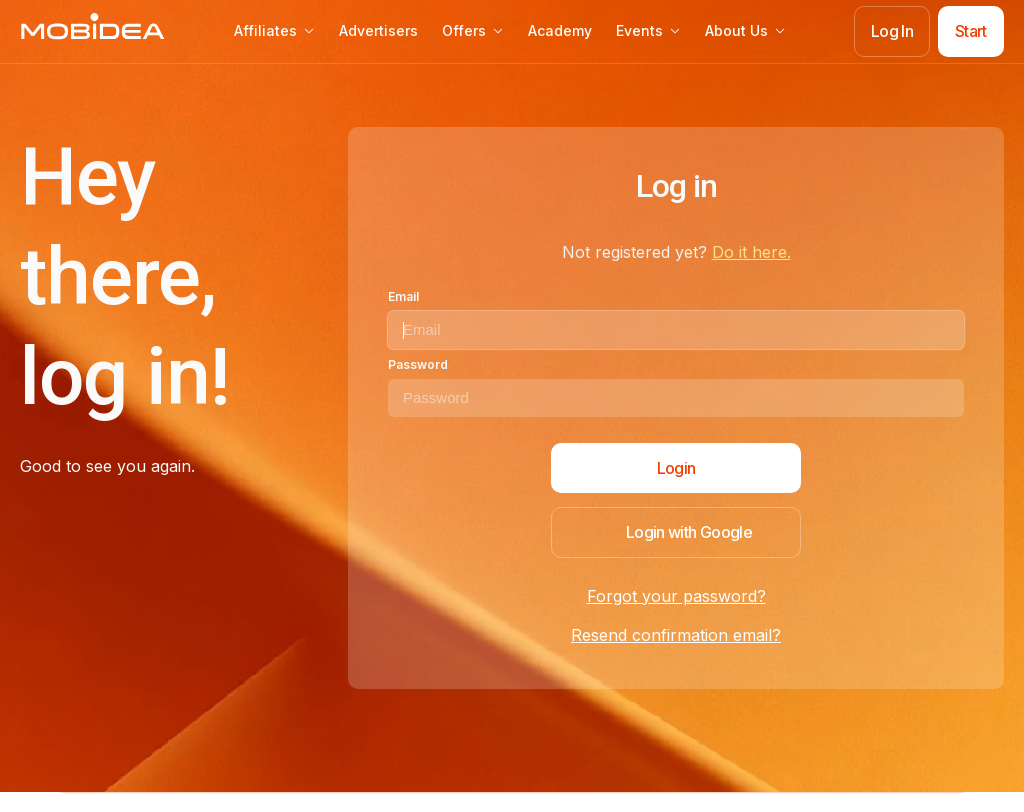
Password (418, 364)
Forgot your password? (676, 596)
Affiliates (274, 30)
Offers (473, 30)
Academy (560, 30)
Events (648, 30)
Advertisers (378, 30)
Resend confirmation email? (676, 635)
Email (403, 296)
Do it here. (751, 252)
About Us (745, 30)
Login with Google (689, 532)
